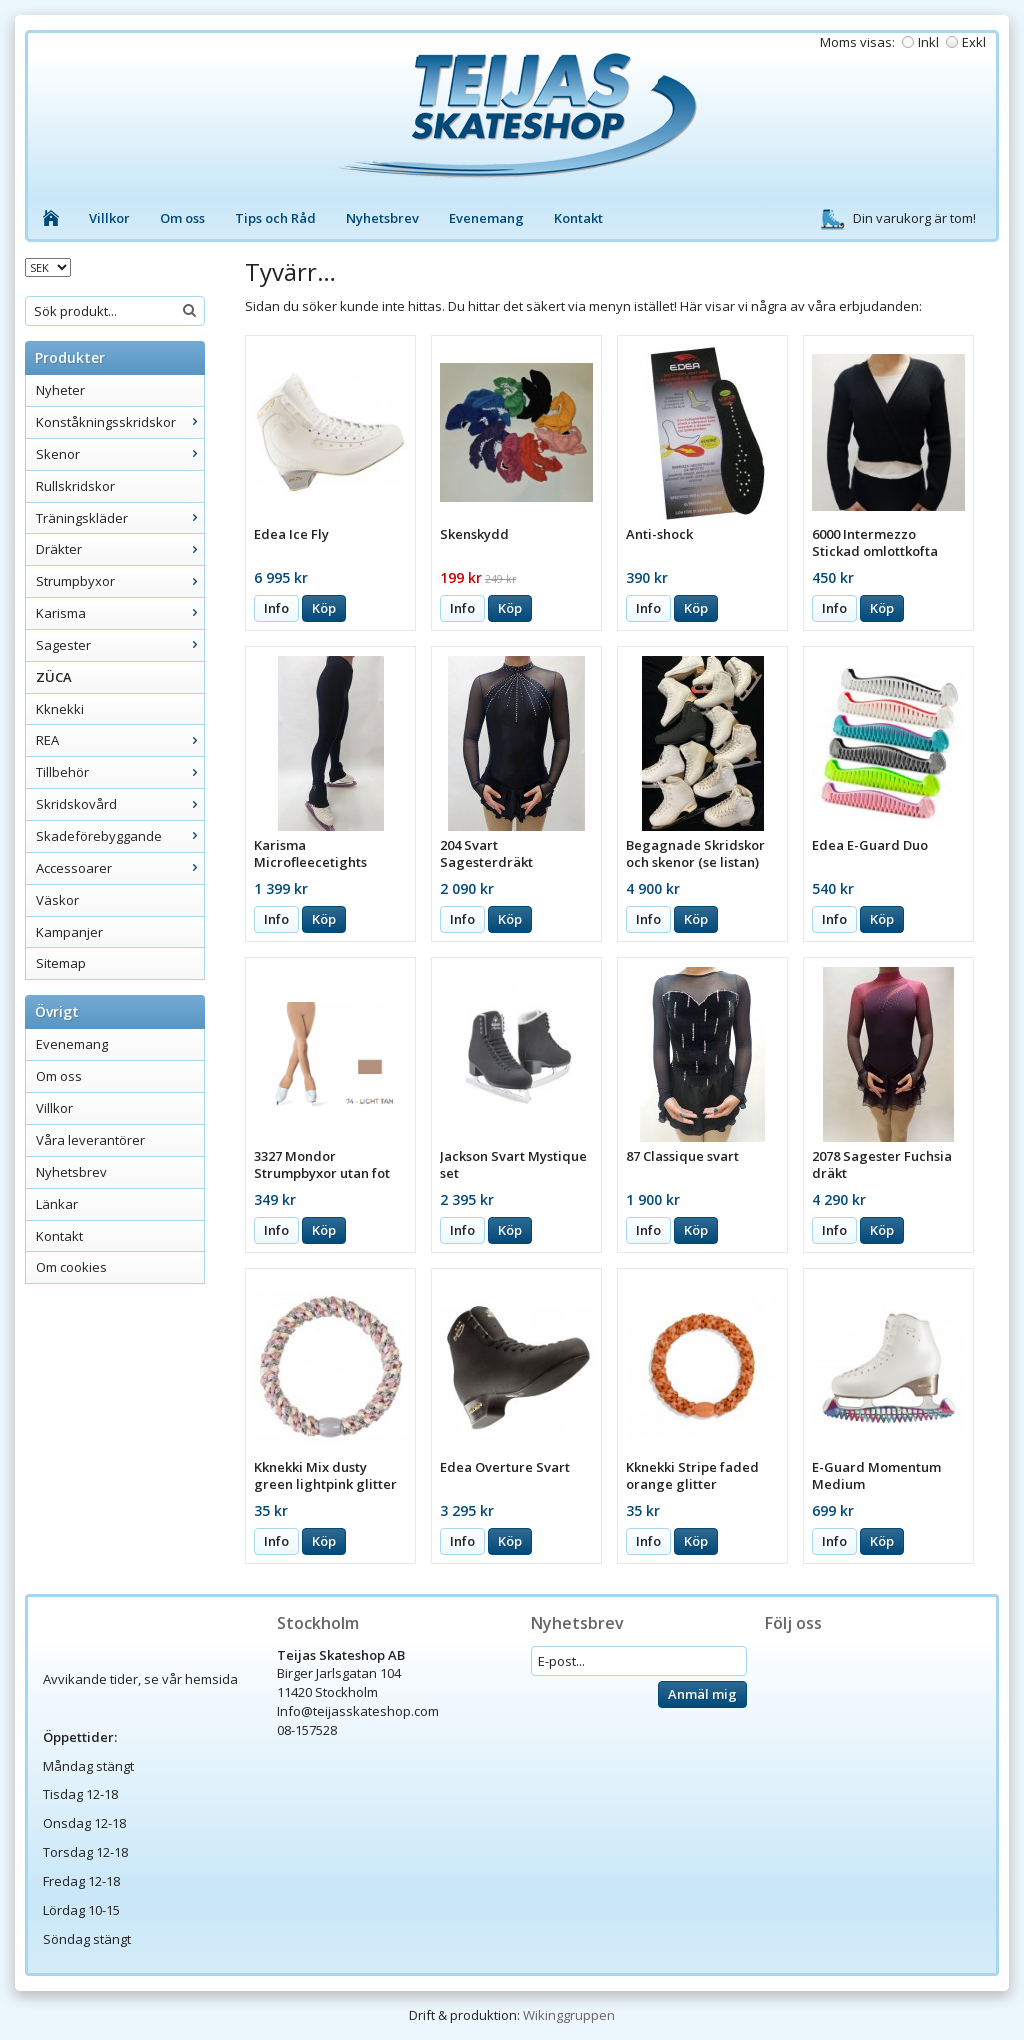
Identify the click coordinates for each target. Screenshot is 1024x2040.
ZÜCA (54, 677)
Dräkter (120, 549)
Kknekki (60, 709)
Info (276, 608)
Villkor (109, 218)
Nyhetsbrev (382, 218)
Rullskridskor (75, 486)
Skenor (120, 454)
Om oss (182, 218)
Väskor (57, 900)
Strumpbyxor (120, 581)
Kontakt (578, 218)
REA (120, 740)
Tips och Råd (275, 218)
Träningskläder (120, 518)
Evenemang (486, 218)
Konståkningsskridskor (120, 422)
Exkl (974, 42)
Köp (324, 608)
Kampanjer (69, 932)
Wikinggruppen (569, 2015)
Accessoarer (120, 868)
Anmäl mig (702, 1694)
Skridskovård (120, 804)
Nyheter (60, 390)
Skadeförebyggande (120, 836)
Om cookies (71, 1267)
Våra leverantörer (90, 1140)
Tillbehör (120, 772)
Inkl (928, 42)
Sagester (120, 645)
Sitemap (61, 963)
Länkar (57, 1204)
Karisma (120, 613)
